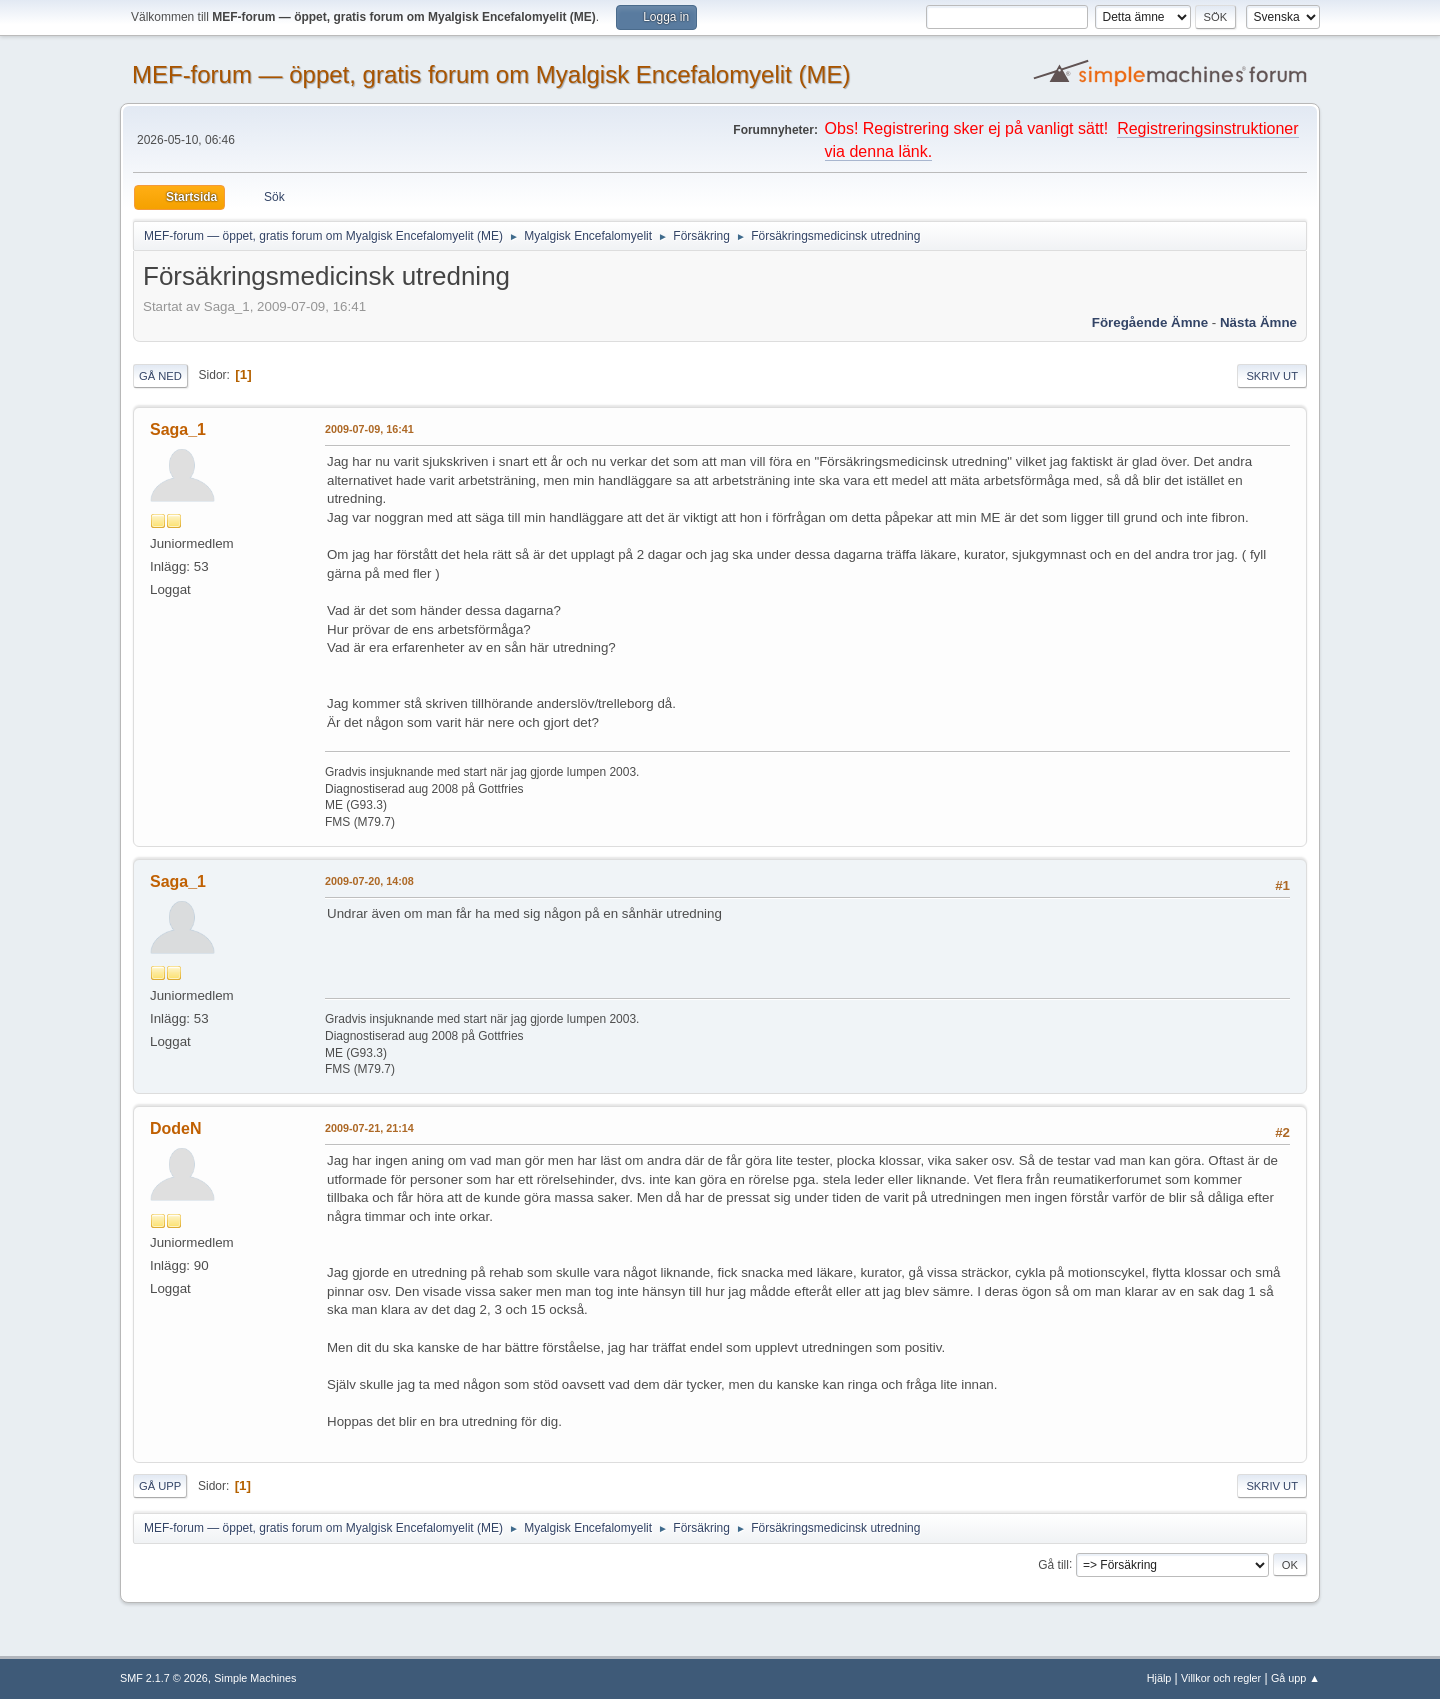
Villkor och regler (1221, 1678)
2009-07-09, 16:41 (369, 429)
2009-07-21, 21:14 (369, 1128)
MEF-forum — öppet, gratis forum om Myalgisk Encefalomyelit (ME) (491, 74)
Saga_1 (178, 429)
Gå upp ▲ (1295, 1678)
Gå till (1053, 1564)
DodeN (176, 1128)
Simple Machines (255, 1678)
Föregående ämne (1150, 322)
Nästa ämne (1258, 322)
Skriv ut (1272, 376)
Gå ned (160, 376)
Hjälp (1159, 1678)
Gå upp (160, 1486)
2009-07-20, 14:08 (369, 881)
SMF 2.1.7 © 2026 (164, 1678)
